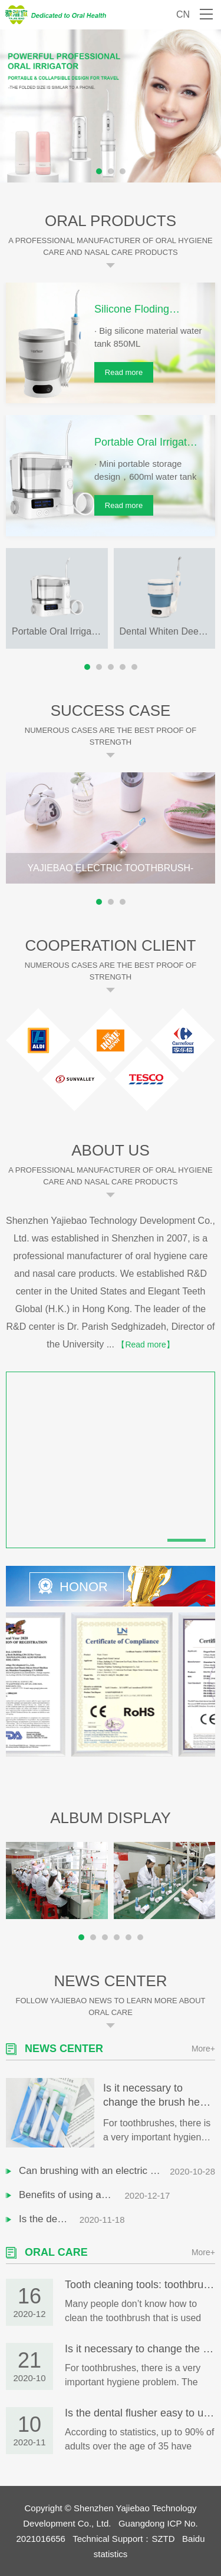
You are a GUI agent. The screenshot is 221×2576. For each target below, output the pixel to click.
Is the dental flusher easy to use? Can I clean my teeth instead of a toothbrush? (94, 2219)
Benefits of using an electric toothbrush (94, 2194)
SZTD (162, 2538)
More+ (203, 2048)
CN (183, 14)
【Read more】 (145, 1344)
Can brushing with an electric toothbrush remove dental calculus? (94, 2170)
